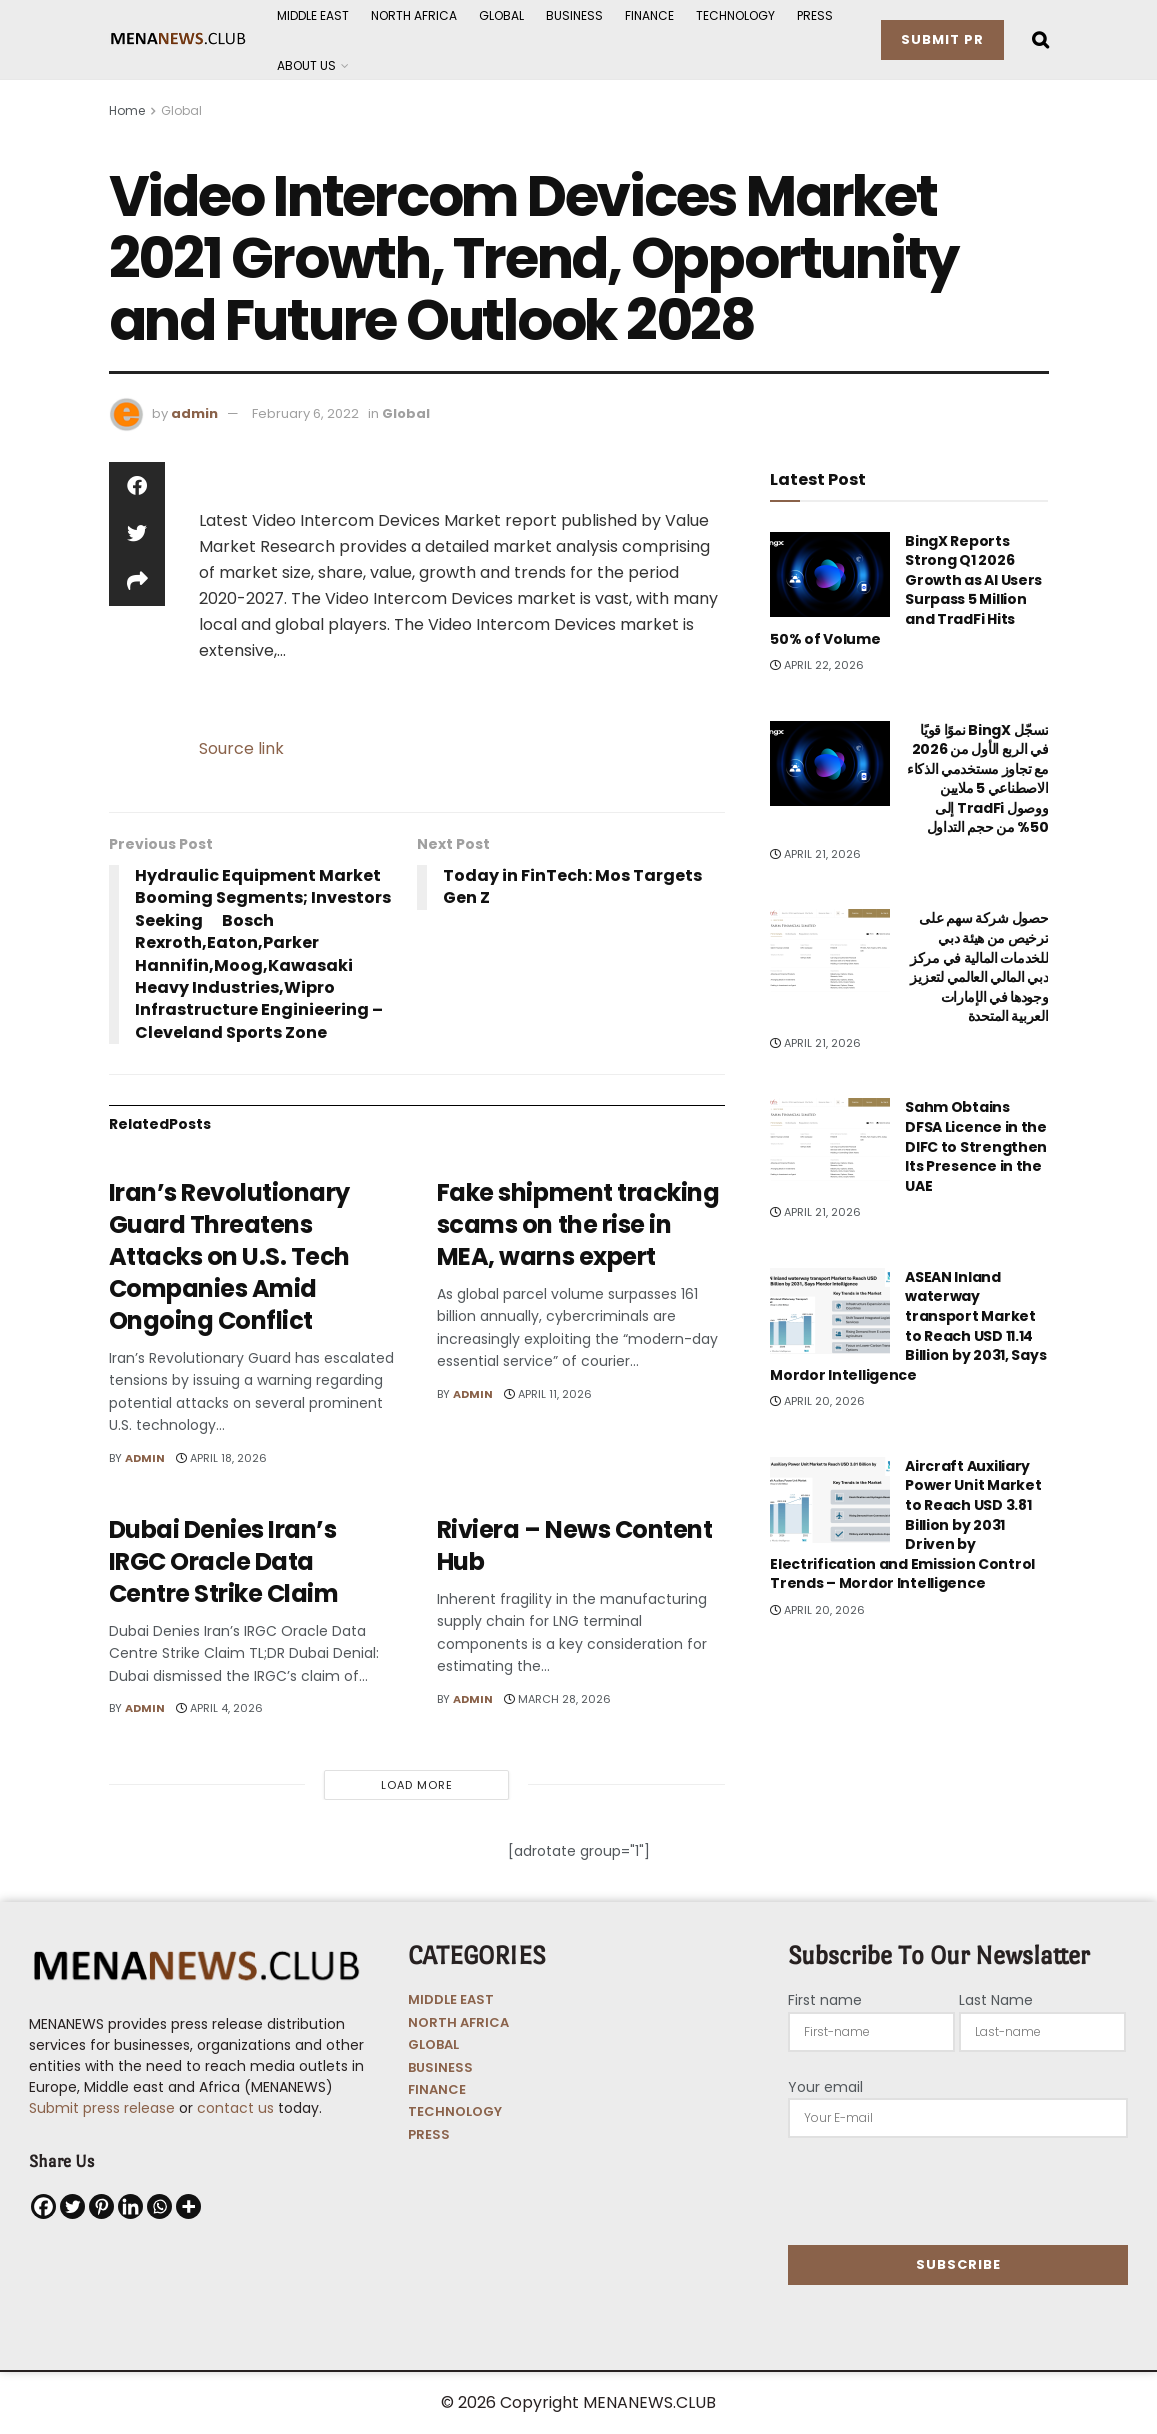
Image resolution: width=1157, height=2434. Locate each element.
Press (815, 15)
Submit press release (102, 2108)
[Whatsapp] (159, 2206)
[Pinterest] (101, 2206)
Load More (417, 1785)
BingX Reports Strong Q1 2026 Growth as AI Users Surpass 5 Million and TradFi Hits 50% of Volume (906, 590)
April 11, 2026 (548, 1394)
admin (194, 413)
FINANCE (437, 2089)
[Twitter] (72, 2206)
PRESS (429, 2134)
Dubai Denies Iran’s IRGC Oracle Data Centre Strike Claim (224, 1561)
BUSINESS (440, 2067)
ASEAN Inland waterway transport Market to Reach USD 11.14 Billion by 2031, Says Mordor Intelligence (908, 1326)
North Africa (414, 15)
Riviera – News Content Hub (574, 1545)
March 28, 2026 (557, 1699)
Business (574, 15)
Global (501, 15)
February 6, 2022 (305, 413)
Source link (241, 748)
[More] (188, 2206)
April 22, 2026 (817, 665)
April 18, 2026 (221, 1458)
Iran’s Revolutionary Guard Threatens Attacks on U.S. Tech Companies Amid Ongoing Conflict (229, 1256)
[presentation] (940, 2191)
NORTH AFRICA (458, 2022)
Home (127, 110)
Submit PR (942, 39)
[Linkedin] (130, 2206)
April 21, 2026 (815, 854)
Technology (735, 15)
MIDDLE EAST (451, 1999)
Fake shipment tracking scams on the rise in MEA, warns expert (578, 1224)
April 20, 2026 (817, 1401)
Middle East (313, 15)
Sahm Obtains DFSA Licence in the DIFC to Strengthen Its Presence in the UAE (976, 1146)
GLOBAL (433, 2044)
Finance (649, 15)
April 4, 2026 (219, 1708)
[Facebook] (43, 2206)
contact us (235, 2108)
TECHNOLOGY (455, 2111)
